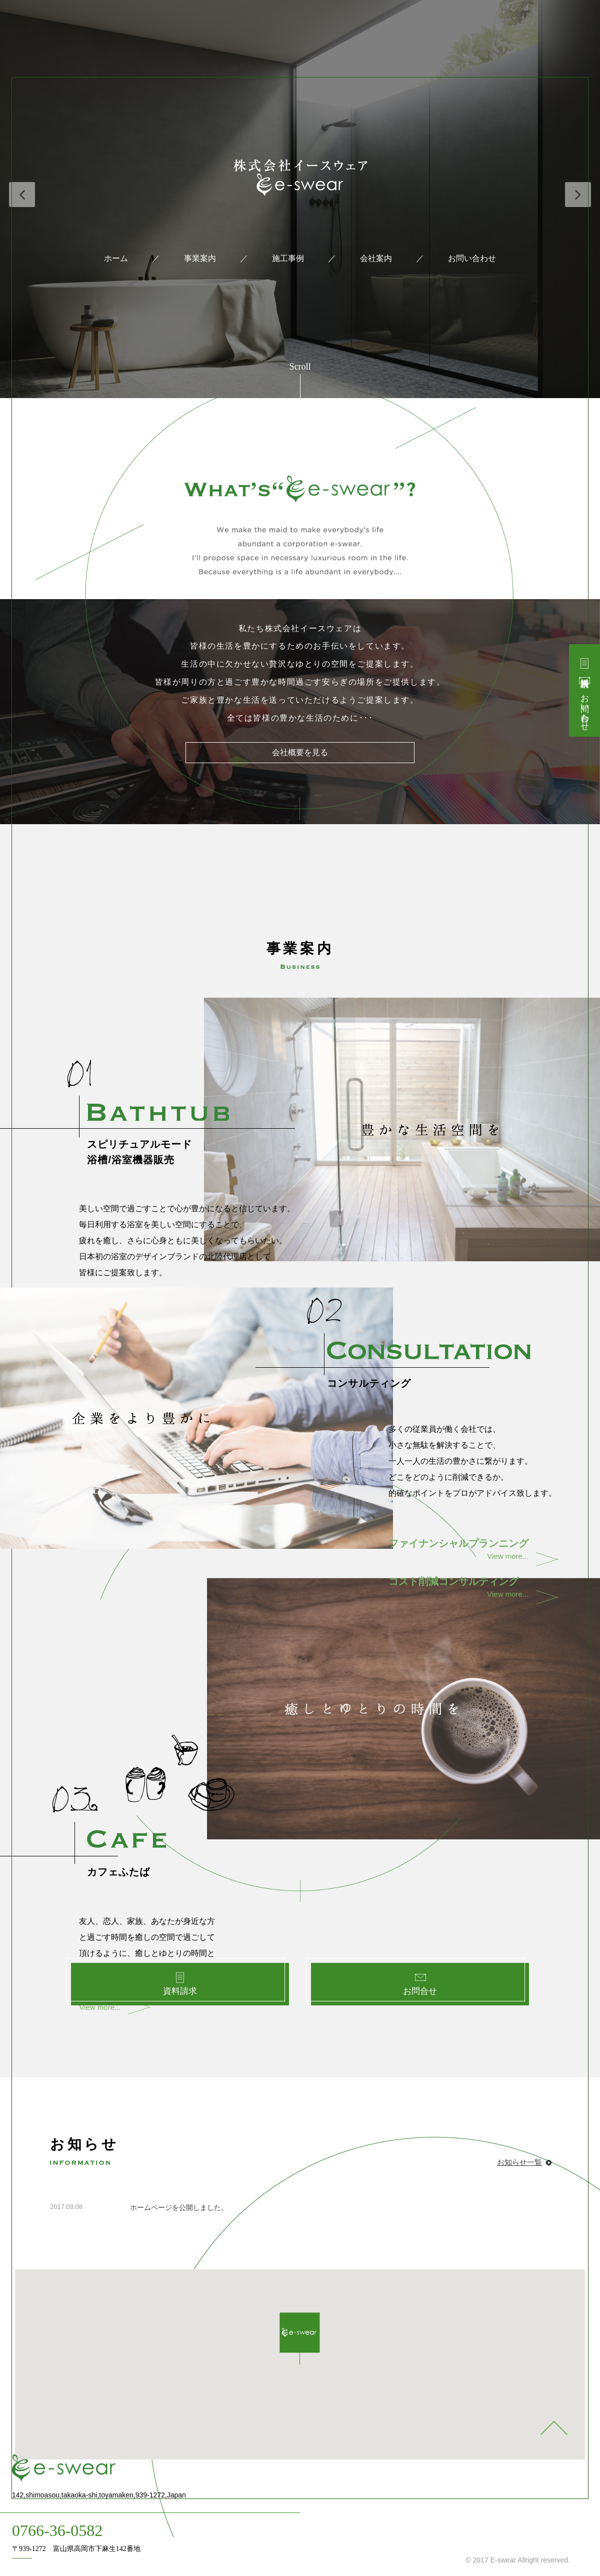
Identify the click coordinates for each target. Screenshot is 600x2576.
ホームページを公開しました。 (179, 2207)
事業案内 (200, 258)
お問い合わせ (472, 258)
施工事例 (288, 258)
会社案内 (376, 258)
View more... (458, 1554)
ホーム (116, 258)
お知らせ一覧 (519, 2162)
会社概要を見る (300, 759)
